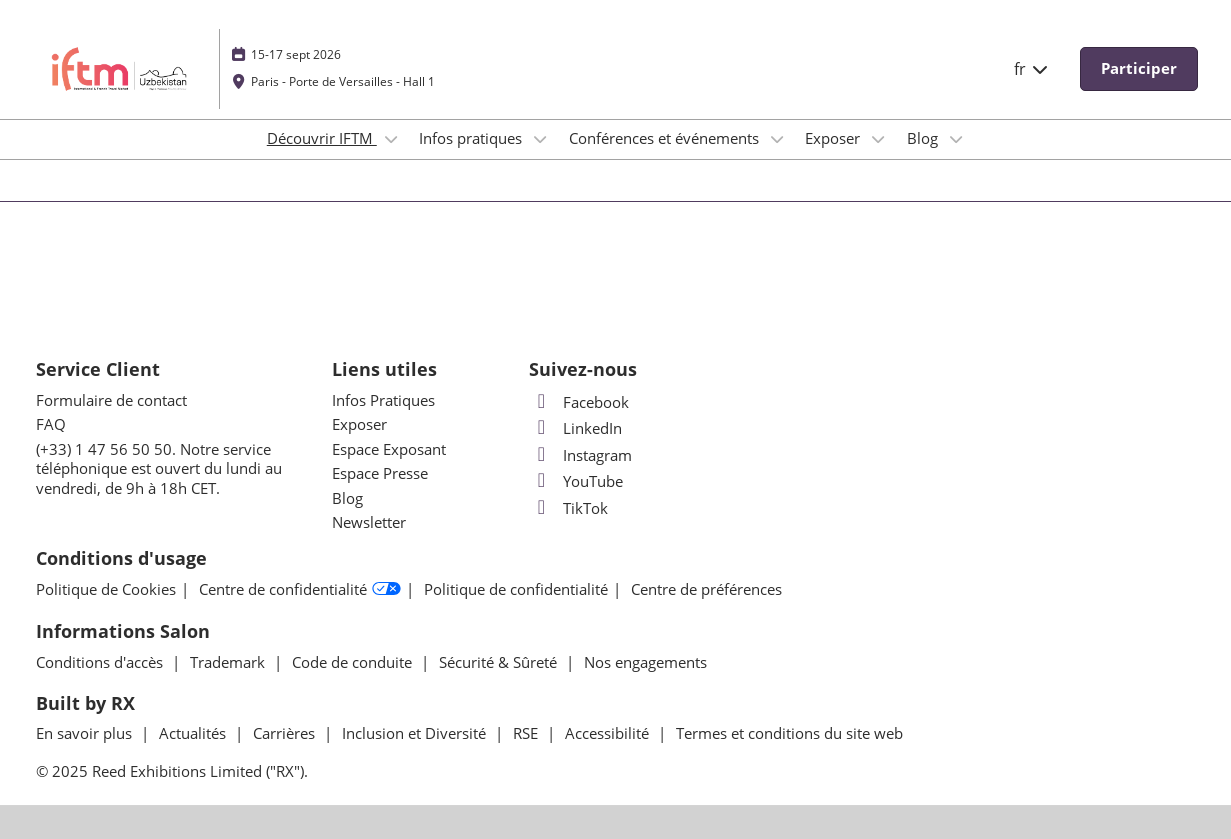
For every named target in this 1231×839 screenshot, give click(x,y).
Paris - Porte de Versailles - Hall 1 (343, 81)
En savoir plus (86, 733)
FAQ (51, 424)
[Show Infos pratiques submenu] (540, 139)
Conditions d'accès (101, 662)
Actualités (194, 733)
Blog (924, 138)
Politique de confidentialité (516, 589)
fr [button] (1032, 69)
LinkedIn (575, 428)
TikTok (568, 508)
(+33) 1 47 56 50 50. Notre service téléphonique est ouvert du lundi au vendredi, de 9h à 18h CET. (159, 468)
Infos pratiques (472, 138)
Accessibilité (609, 733)
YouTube (576, 481)
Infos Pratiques (383, 400)
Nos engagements (645, 662)
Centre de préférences (706, 589)
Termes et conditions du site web (789, 733)
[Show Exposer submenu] (878, 139)
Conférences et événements (666, 138)
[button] (1139, 69)
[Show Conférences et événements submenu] (777, 139)
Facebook (579, 402)
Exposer (834, 138)
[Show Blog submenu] (956, 139)
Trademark (229, 662)
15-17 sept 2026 (296, 54)
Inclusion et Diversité (416, 733)
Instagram (580, 455)
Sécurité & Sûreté (500, 662)
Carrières (286, 733)
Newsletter (369, 522)
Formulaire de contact (111, 400)
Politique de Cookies (106, 589)
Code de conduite (354, 662)
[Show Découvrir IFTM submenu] (391, 139)
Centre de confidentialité (300, 589)
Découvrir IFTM (322, 138)
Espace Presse (380, 473)
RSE (527, 733)
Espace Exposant (389, 449)
